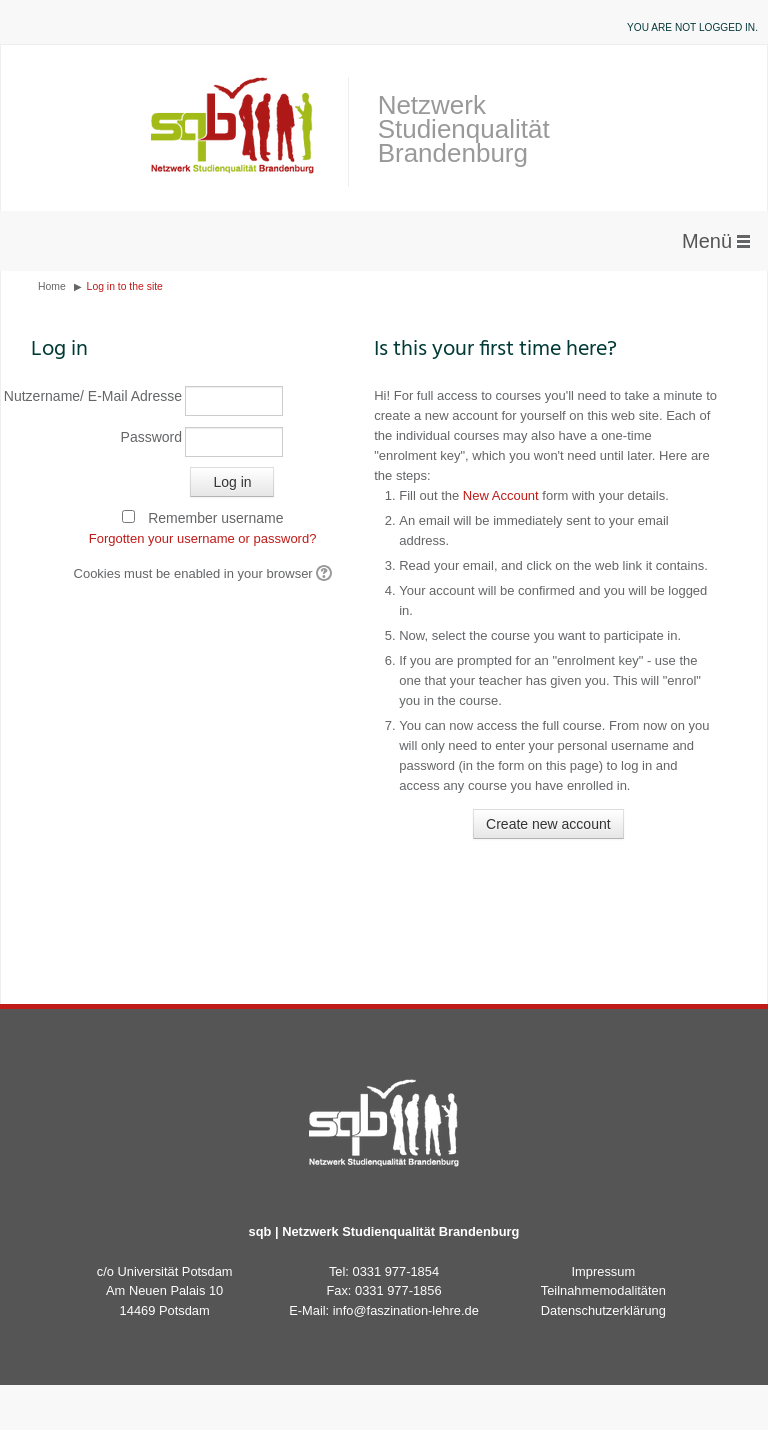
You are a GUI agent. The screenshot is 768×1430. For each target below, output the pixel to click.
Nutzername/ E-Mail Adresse (106, 396)
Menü (707, 241)
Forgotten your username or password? (203, 538)
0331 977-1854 (396, 1271)
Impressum (604, 1271)
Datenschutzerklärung (603, 1310)
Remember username (215, 518)
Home (52, 286)
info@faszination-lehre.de (406, 1310)
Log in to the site (125, 286)
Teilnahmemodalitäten (603, 1290)
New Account (501, 495)
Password (151, 437)
